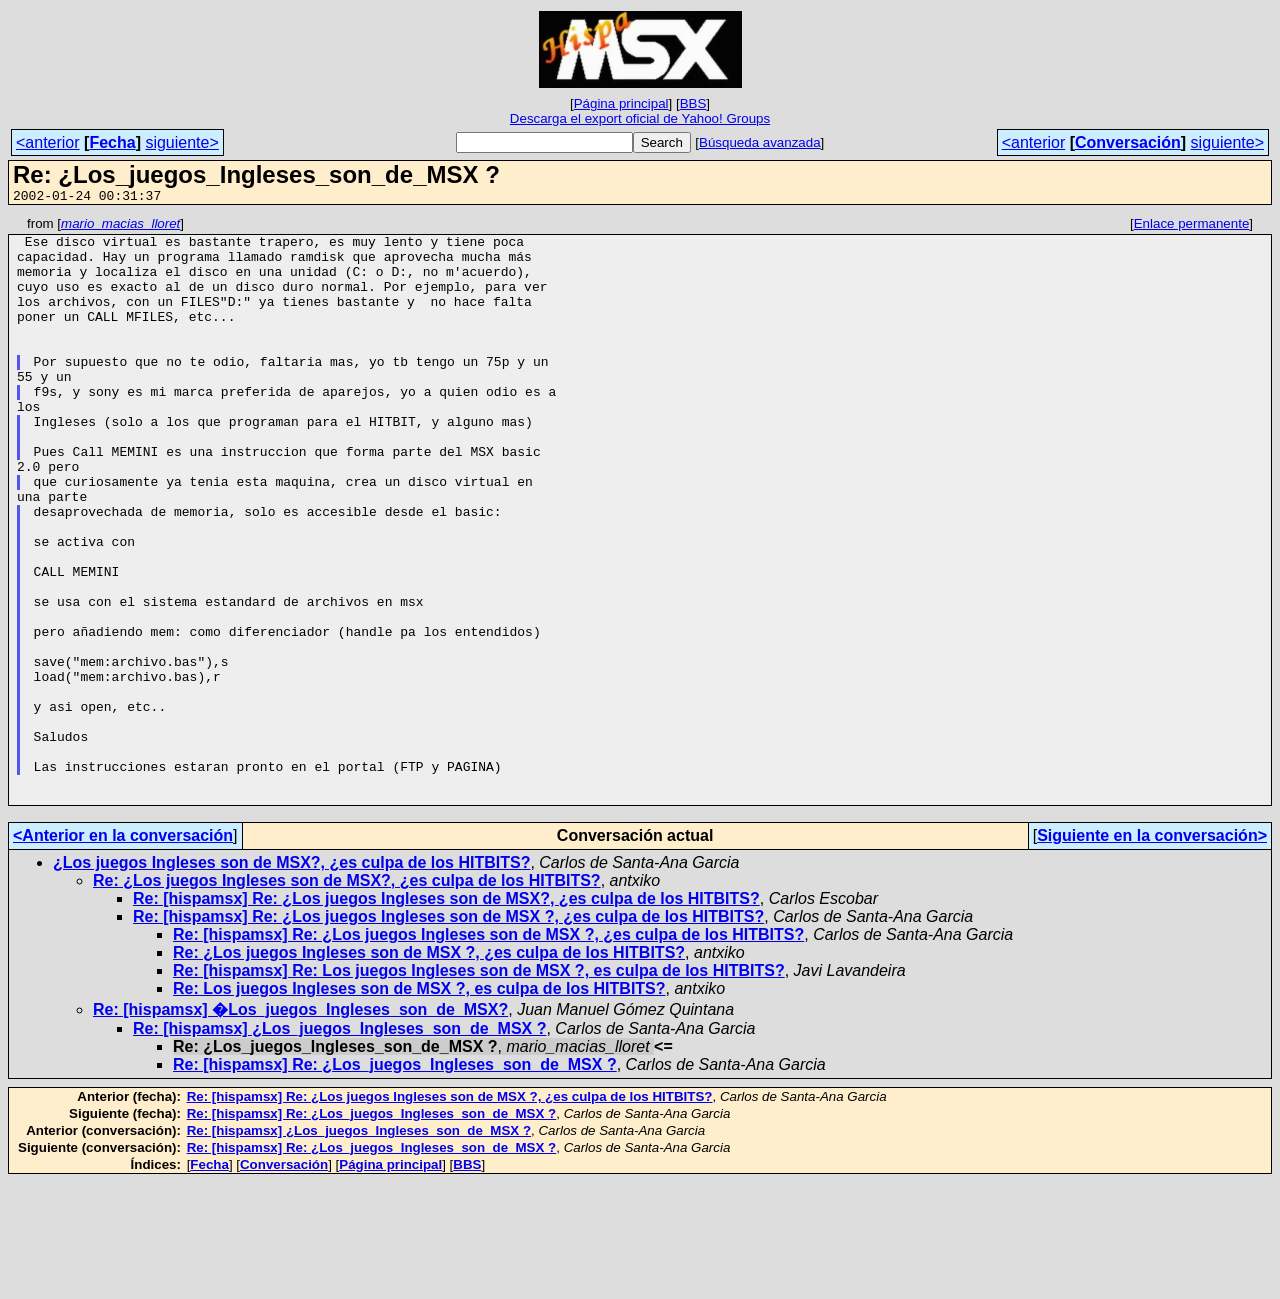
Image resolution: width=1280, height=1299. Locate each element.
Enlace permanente (1192, 226)
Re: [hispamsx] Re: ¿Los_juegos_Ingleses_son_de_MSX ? (395, 1181)
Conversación (1128, 142)
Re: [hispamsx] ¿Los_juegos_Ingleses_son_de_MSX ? (339, 1145)
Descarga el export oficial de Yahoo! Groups (640, 118)
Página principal (621, 103)
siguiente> (181, 142)
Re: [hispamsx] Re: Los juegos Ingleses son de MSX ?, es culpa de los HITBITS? (479, 1087)
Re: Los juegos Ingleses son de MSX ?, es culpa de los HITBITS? (419, 1105)
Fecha (112, 142)
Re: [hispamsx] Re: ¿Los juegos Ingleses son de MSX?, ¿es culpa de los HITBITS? (446, 1015)
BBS (693, 103)
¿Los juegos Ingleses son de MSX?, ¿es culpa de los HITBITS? (291, 979)
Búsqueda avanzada (760, 142)
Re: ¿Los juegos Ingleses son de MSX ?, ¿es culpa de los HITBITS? (429, 1069)
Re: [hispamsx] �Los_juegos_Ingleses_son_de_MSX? (300, 1126)
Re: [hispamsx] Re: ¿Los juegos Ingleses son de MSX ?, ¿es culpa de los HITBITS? (448, 1033)
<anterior (48, 142)
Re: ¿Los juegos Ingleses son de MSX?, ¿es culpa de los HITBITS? (347, 997)
